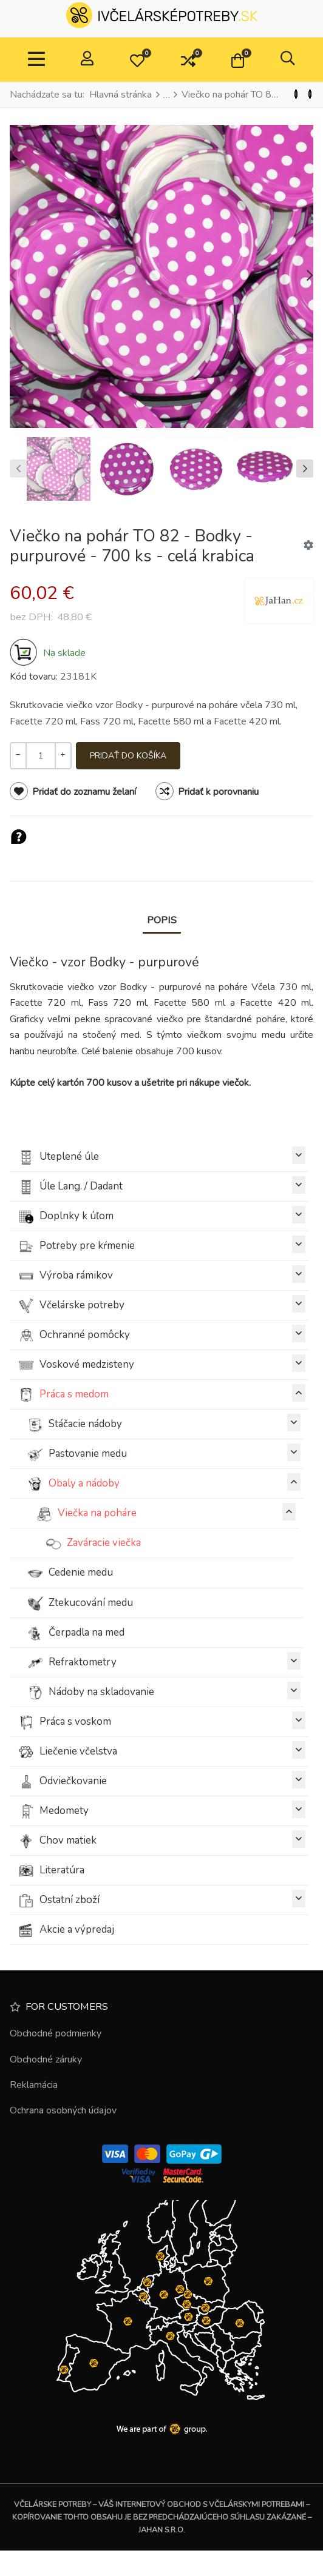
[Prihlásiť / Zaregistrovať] (87, 59)
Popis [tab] (162, 920)
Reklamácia (34, 2085)
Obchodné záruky (46, 2059)
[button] (137, 60)
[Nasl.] (309, 95)
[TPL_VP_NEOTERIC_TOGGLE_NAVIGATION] (36, 60)
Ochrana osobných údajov (63, 2110)
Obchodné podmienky (55, 2033)
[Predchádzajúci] (295, 95)
